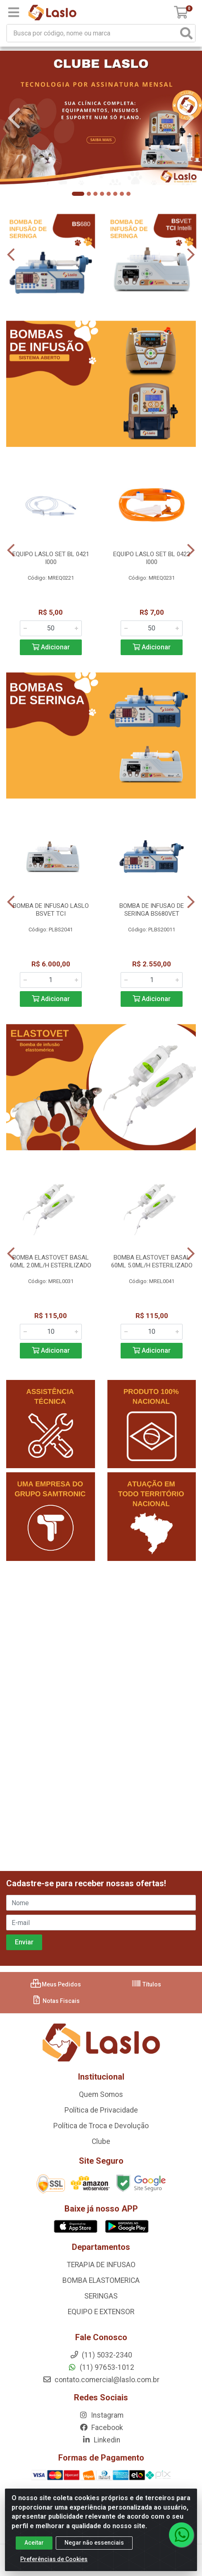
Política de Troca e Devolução (101, 2126)
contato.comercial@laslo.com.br (101, 2380)
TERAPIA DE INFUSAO (101, 2265)
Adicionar (51, 647)
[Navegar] (14, 118)
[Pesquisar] (186, 33)
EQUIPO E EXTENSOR (101, 2312)
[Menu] (13, 12)
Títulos (146, 1984)
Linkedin (101, 2440)
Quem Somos (101, 2094)
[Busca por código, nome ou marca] (92, 33)
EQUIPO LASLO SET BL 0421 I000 (50, 558)
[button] (78, 194)
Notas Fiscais (55, 2001)
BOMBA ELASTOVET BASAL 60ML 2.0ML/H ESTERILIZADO (50, 1261)
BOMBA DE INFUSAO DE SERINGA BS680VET (151, 909)
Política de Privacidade (101, 2110)
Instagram (101, 2415)
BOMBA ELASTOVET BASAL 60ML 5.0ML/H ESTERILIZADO (151, 1261)
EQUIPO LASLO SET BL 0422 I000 (151, 558)
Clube (101, 2141)
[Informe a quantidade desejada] (51, 628)
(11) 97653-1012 (101, 2367)
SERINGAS (101, 2296)
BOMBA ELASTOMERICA (101, 2280)
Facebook (101, 2427)
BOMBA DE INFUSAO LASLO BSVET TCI (51, 909)
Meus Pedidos (56, 1984)
